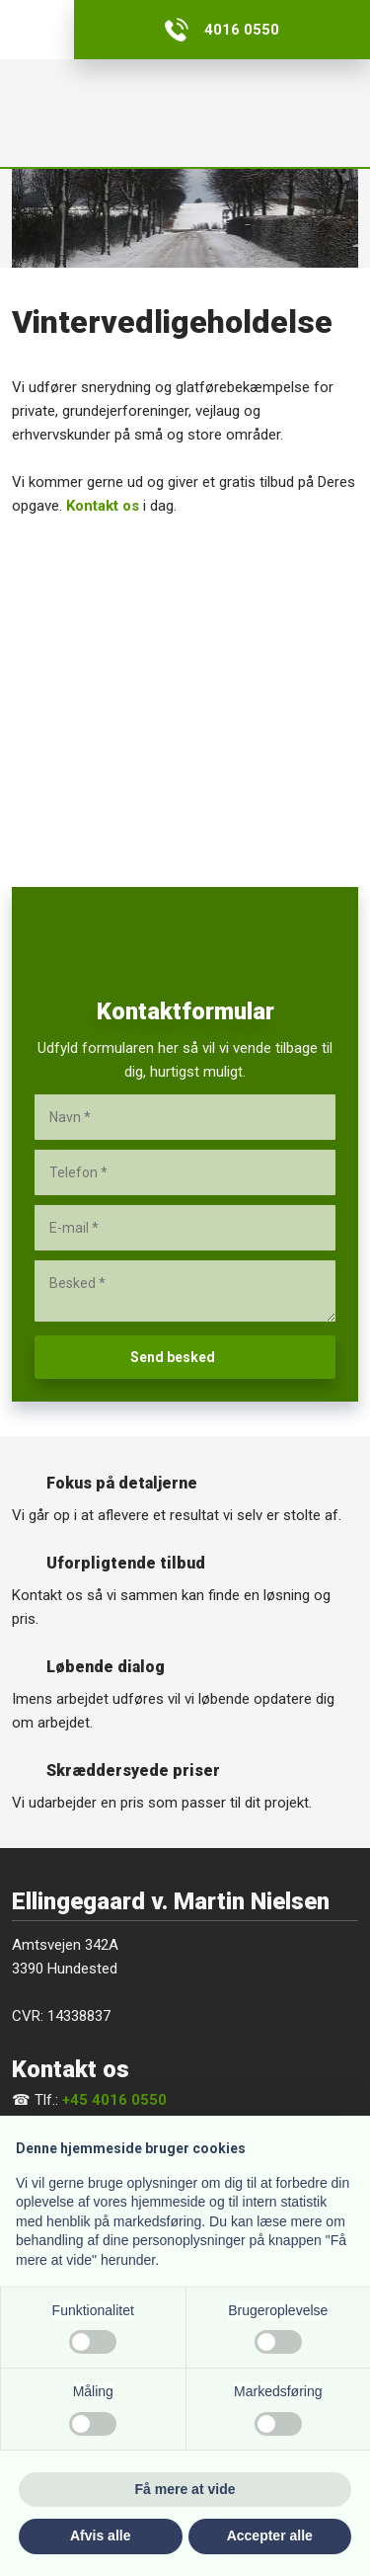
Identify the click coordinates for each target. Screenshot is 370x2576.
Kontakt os (102, 506)
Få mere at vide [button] (185, 2489)
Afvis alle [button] (100, 2535)
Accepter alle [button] (270, 2535)
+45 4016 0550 (114, 2100)
